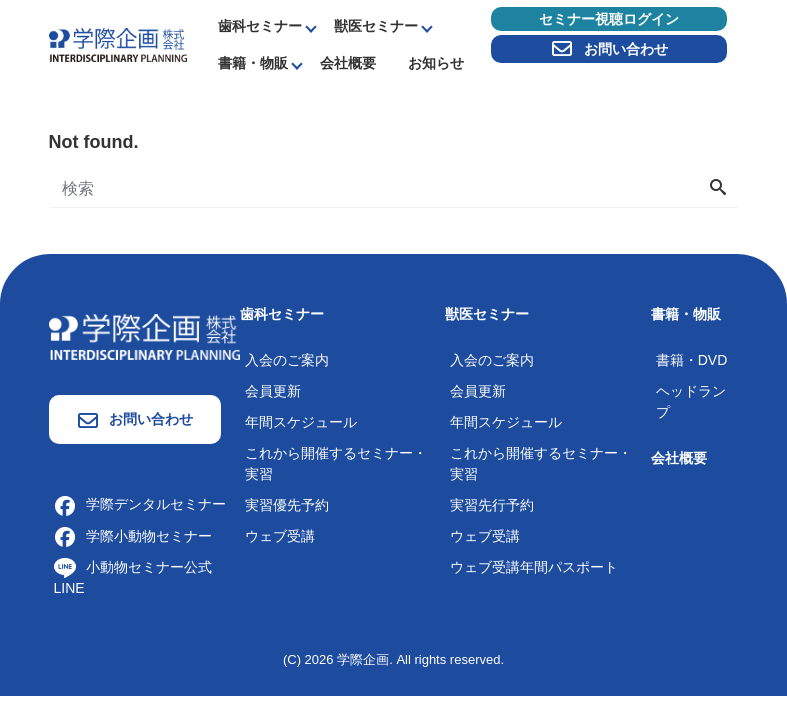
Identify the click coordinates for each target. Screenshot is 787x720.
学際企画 (363, 659)
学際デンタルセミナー (140, 504)
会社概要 (348, 63)
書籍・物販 (253, 63)
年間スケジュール (301, 422)
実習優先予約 (287, 505)
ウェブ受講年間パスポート (534, 567)
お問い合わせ (609, 49)
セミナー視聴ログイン (609, 19)
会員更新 (273, 391)
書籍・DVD (692, 360)
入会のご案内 (287, 360)
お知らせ (436, 63)
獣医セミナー (376, 26)
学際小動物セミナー (133, 536)
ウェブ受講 (280, 536)
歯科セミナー (260, 26)
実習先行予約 (492, 505)
